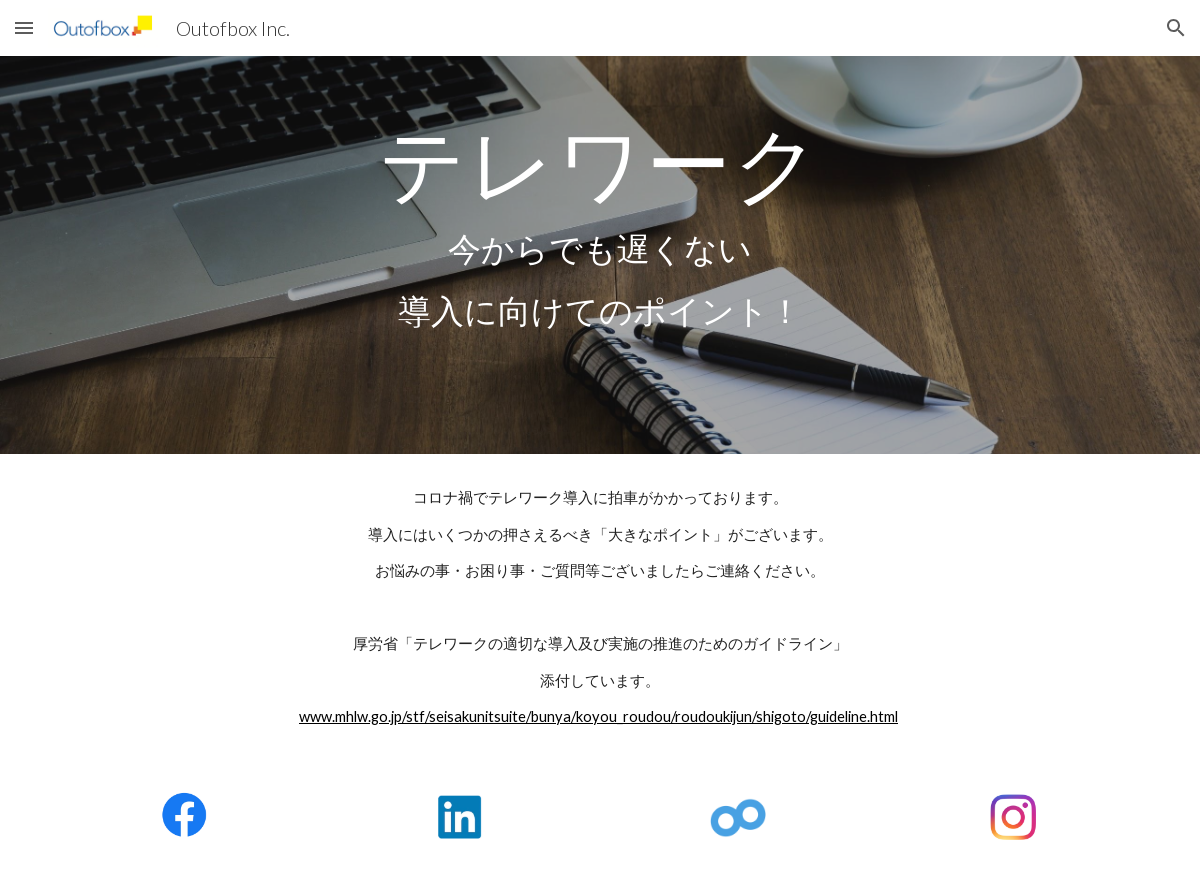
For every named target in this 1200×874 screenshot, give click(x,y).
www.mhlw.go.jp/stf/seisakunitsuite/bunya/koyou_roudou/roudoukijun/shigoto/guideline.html (598, 716)
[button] (24, 27)
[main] (600, 255)
